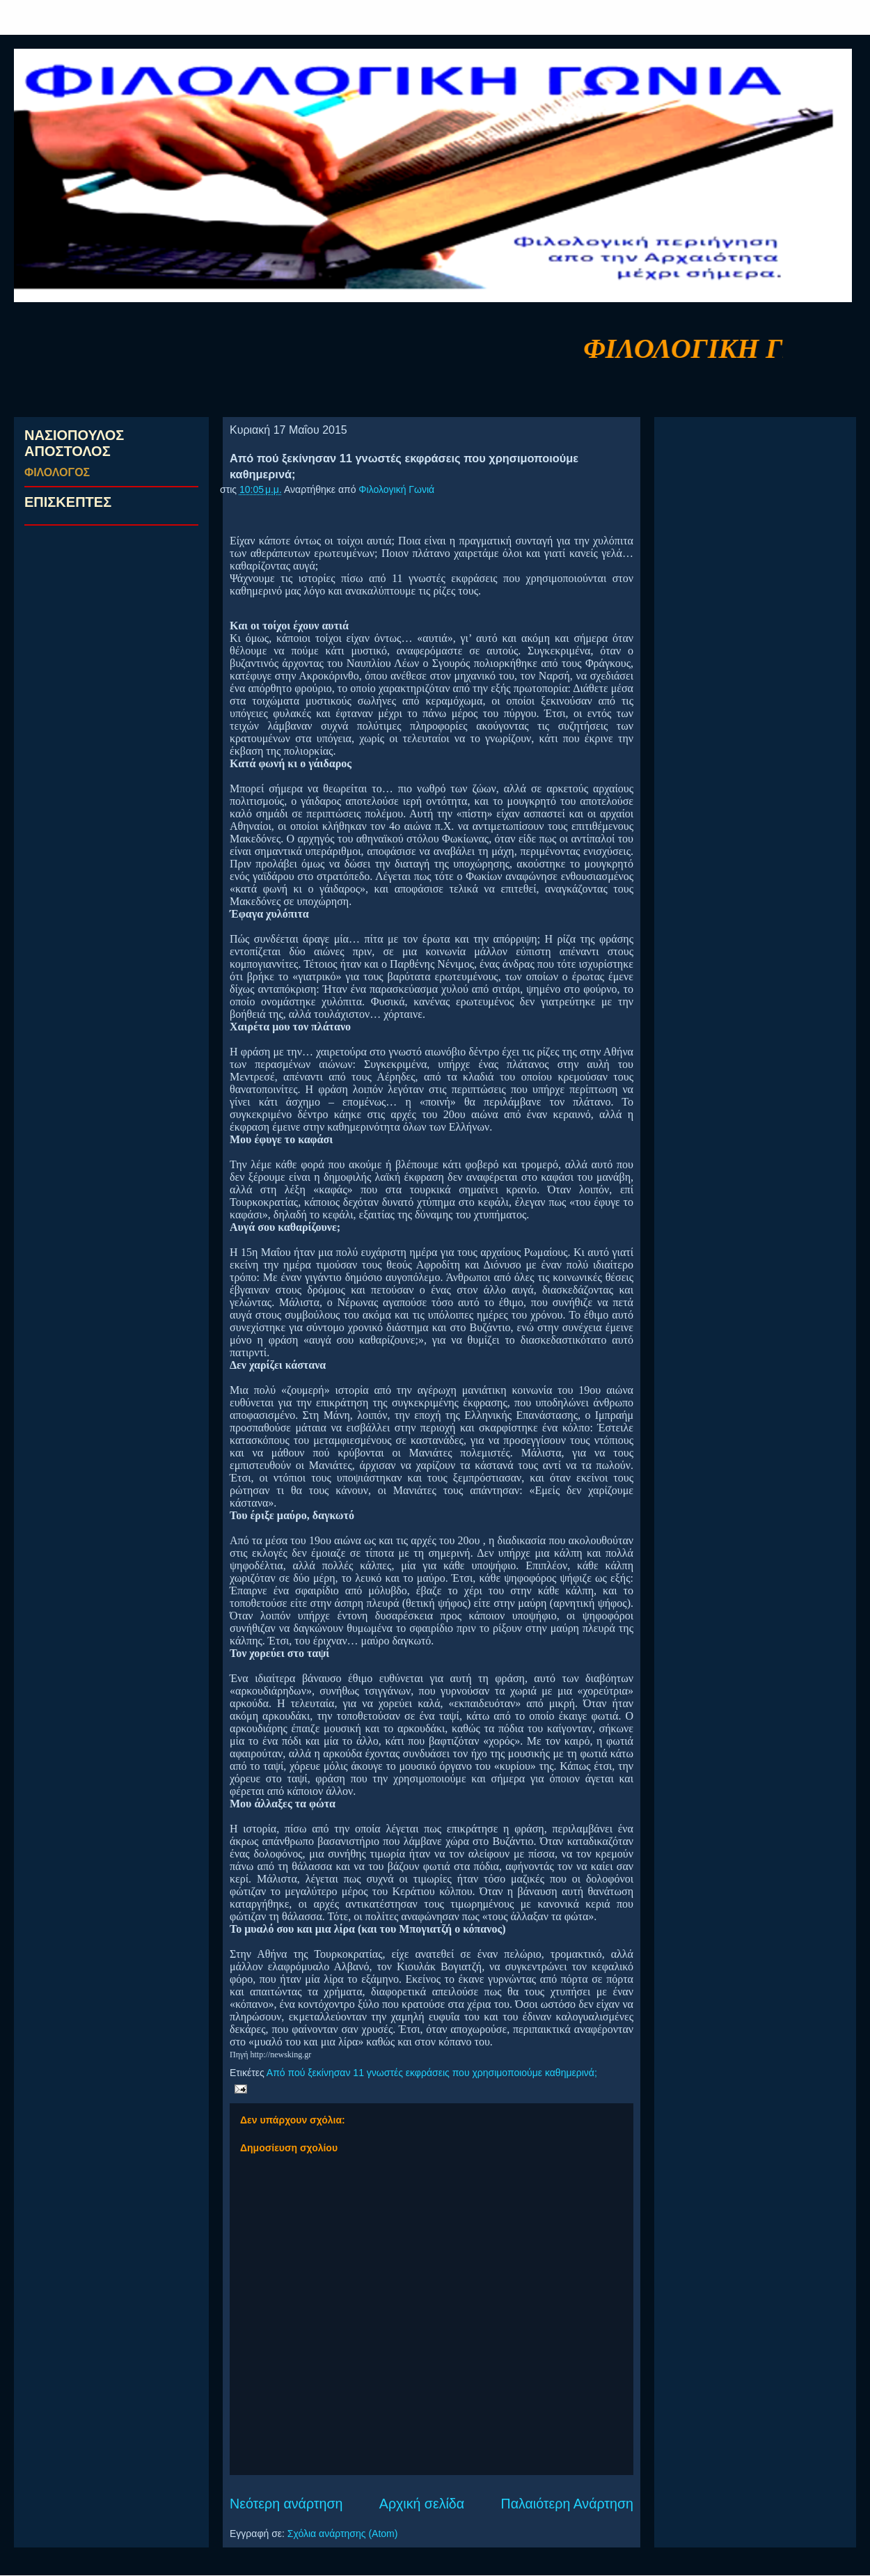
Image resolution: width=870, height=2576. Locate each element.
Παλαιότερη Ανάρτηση (567, 2503)
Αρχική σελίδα (421, 2503)
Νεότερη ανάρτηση (286, 2503)
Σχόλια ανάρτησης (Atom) (342, 2533)
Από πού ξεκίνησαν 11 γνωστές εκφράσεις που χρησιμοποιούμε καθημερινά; (432, 2072)
